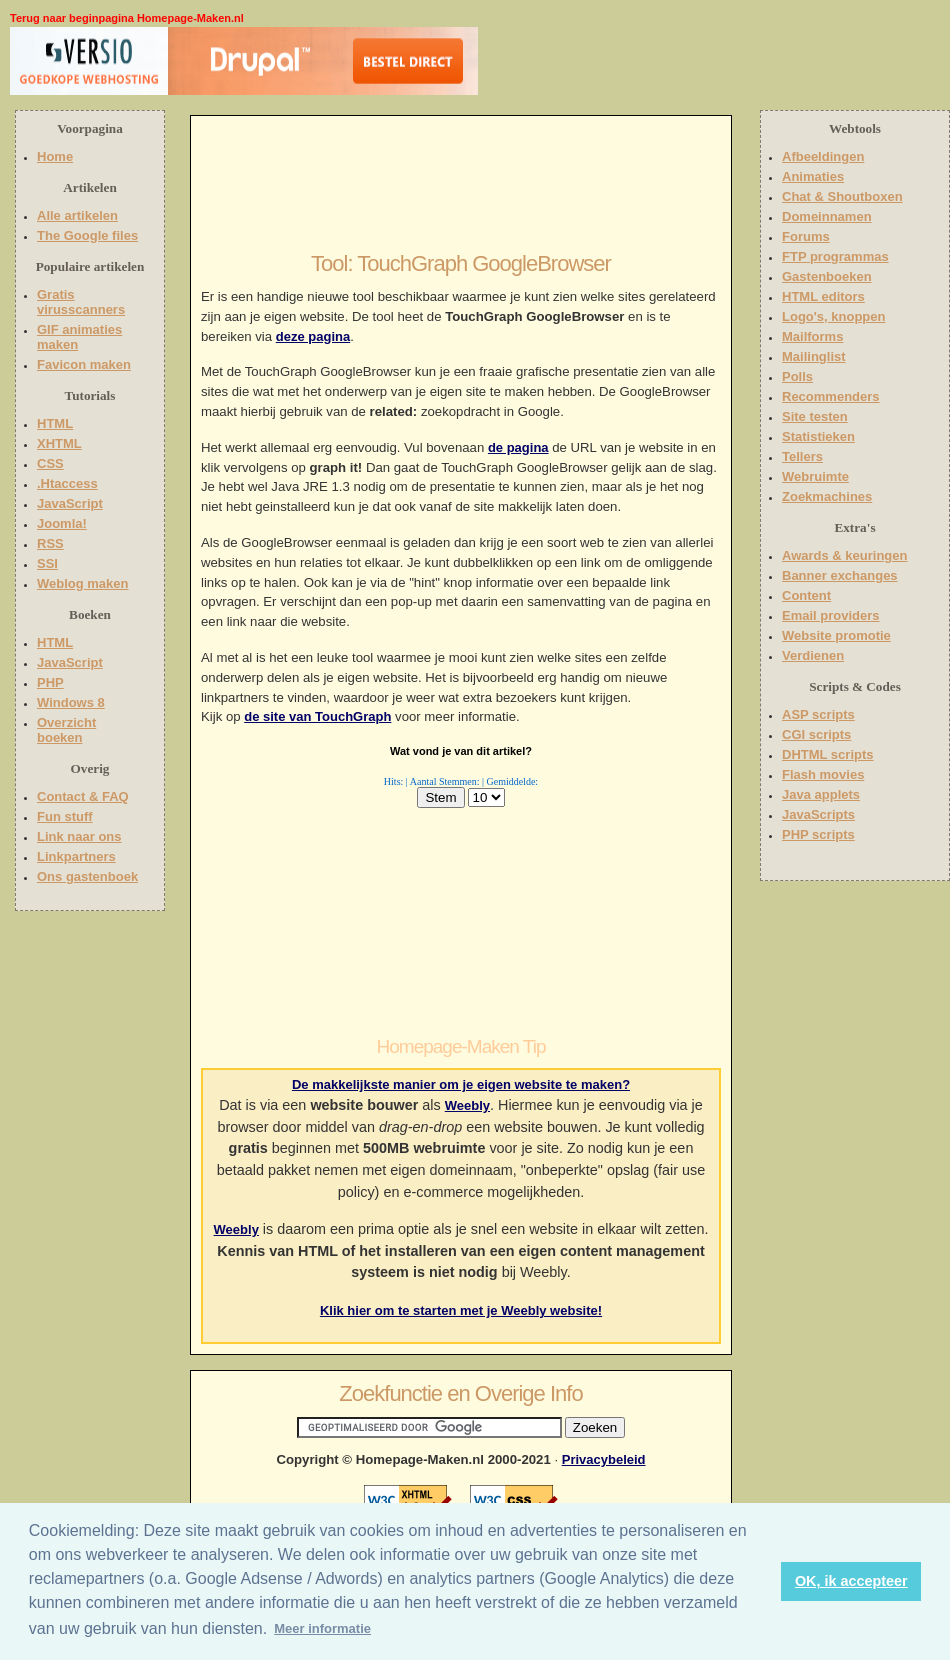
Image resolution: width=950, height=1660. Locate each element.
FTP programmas (835, 256)
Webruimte (815, 476)
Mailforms (812, 336)
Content (806, 595)
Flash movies (823, 774)
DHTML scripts (828, 754)
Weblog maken (83, 583)
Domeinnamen (827, 216)
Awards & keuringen (844, 555)
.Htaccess (67, 483)
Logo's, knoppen (833, 316)
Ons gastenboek (87, 876)
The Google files (87, 235)
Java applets (821, 794)
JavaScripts (818, 814)
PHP (50, 682)
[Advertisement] (607, 65)
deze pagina (313, 336)
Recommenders (831, 396)
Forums (806, 236)
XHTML (59, 443)
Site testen (815, 416)
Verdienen (813, 655)
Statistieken (818, 436)
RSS (50, 543)
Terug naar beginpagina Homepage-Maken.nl (127, 18)
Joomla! (62, 523)
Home (55, 156)
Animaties (813, 176)
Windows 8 (71, 702)
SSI (47, 563)
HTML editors (823, 296)
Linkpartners (76, 856)
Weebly (467, 1105)
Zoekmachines (827, 496)
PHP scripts (818, 834)
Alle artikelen (77, 215)
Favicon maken (84, 364)
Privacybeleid (604, 1459)
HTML (55, 423)
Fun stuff (65, 816)
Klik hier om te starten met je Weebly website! (461, 1310)
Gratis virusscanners (81, 302)
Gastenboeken (827, 276)
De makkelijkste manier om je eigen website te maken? (461, 1084)
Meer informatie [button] (322, 1628)
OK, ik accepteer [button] (851, 1581)
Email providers (831, 615)
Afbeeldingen (823, 156)
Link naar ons (79, 836)
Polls (797, 376)
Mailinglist (814, 356)
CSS (50, 463)
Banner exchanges (840, 575)
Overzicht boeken (66, 730)
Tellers (802, 456)
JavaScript (70, 503)
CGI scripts (816, 734)
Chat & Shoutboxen (842, 196)
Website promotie (836, 635)
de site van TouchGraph (317, 716)
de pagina (518, 447)
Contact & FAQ (83, 796)
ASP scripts (818, 714)
